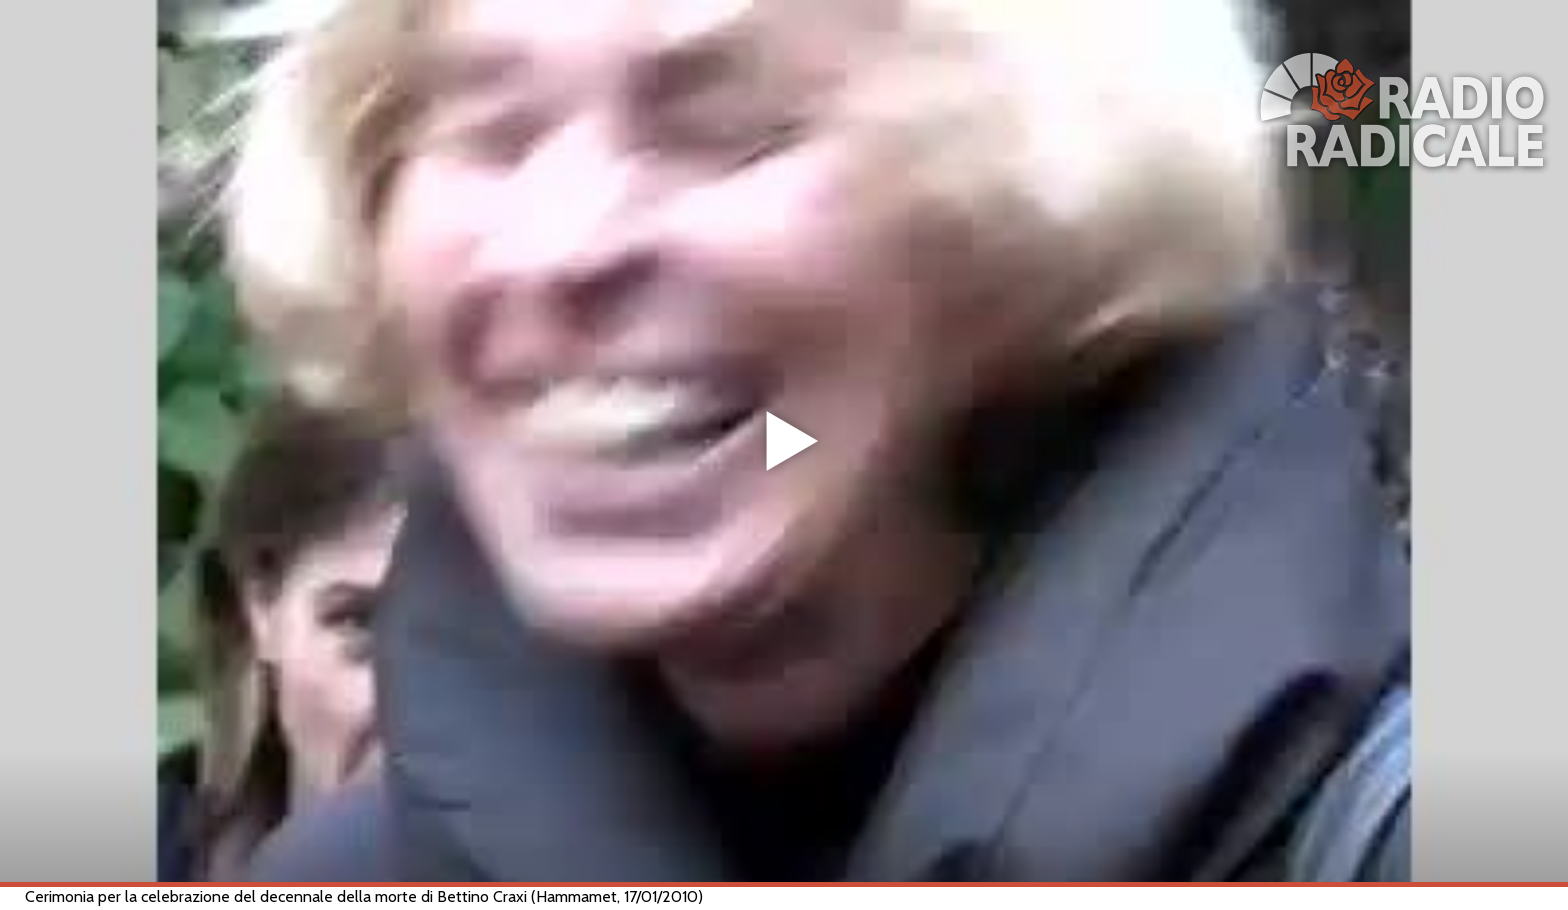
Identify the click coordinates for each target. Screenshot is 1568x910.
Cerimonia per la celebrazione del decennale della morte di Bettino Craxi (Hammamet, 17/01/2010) (364, 896)
